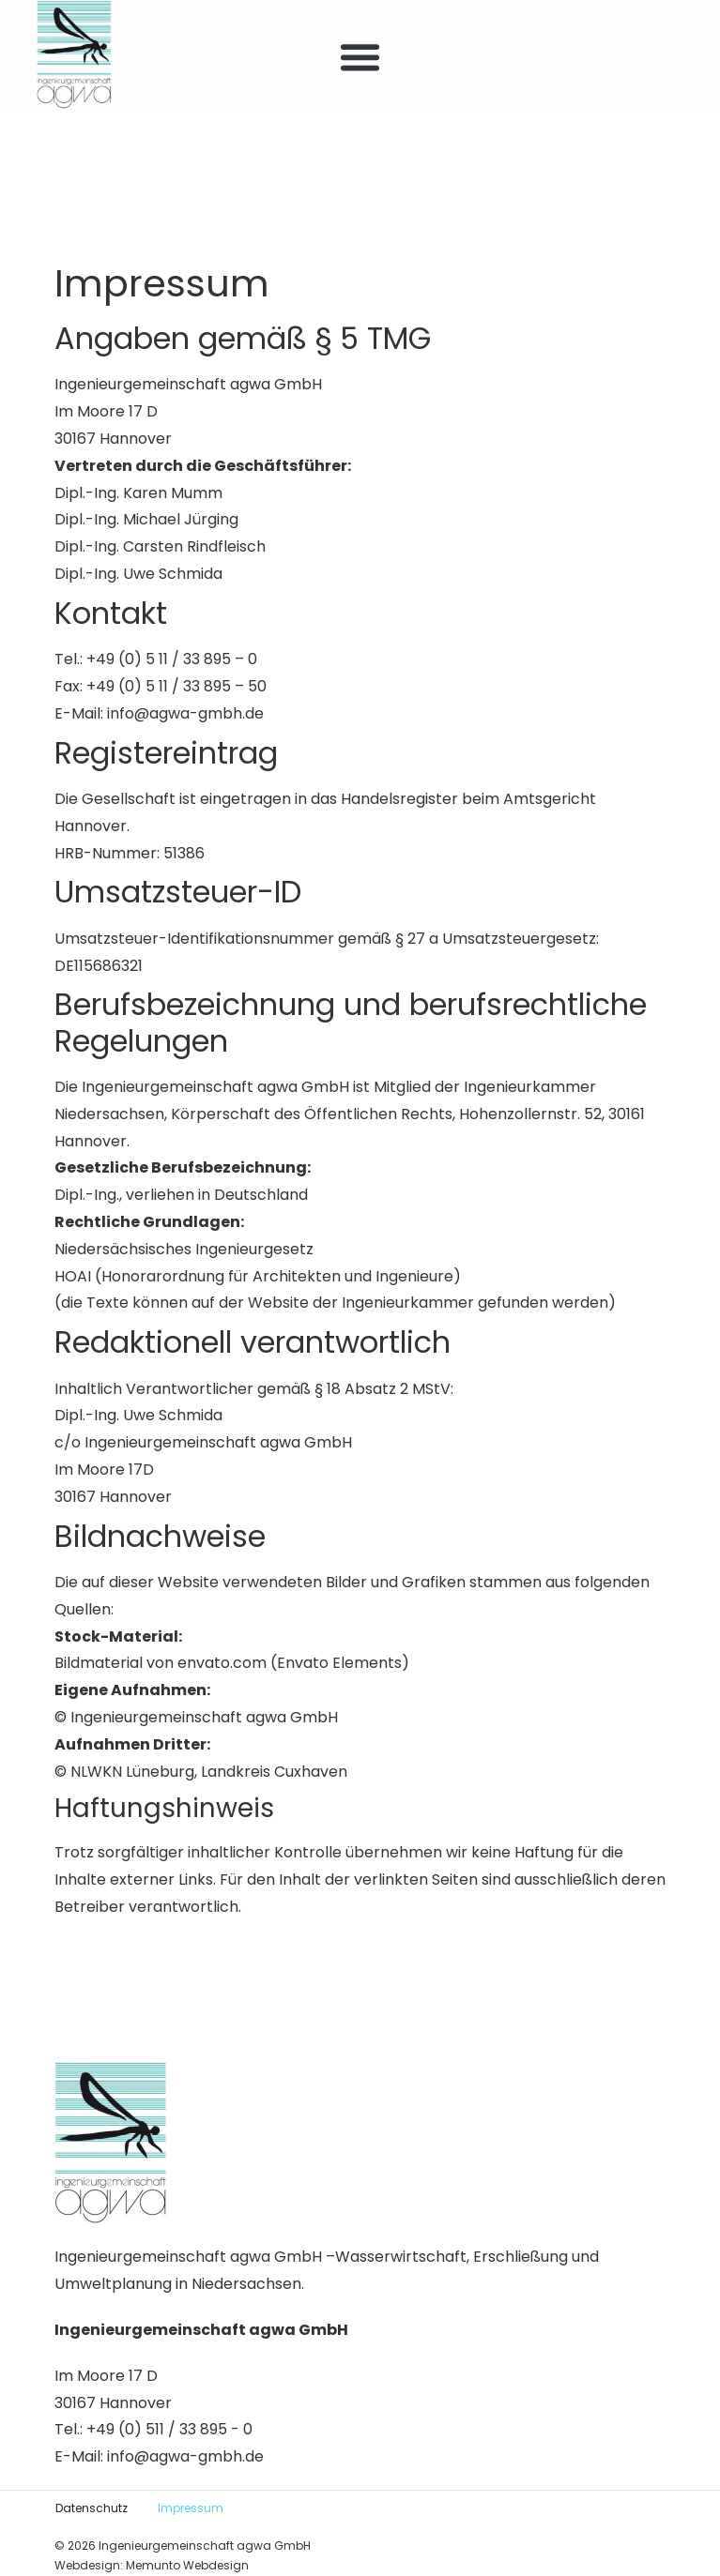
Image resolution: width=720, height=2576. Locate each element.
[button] (360, 56)
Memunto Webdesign (187, 2565)
